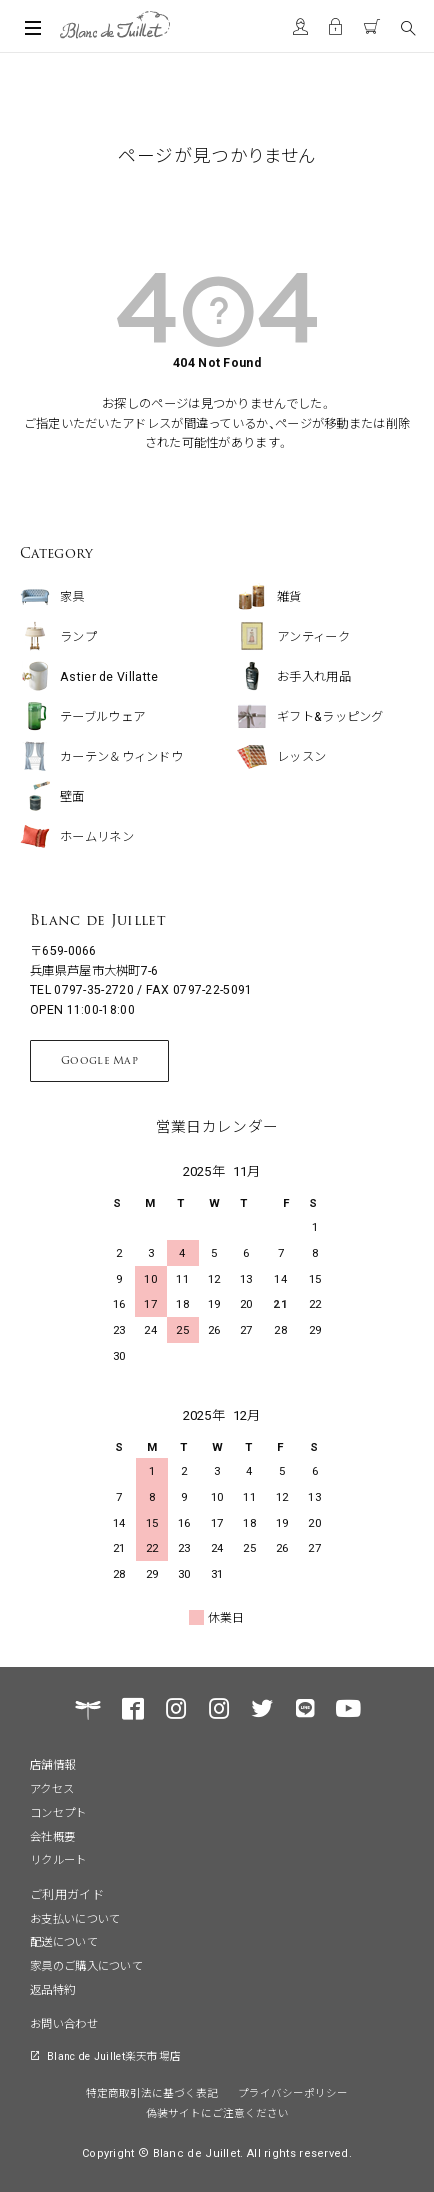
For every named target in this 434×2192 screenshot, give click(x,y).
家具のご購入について (86, 1965)
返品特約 (52, 1989)
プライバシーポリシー (293, 2092)
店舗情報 (52, 1764)
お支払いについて (75, 1918)
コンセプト (58, 1812)
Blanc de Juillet (81, 920)
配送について (64, 1941)
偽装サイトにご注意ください (217, 2112)
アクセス (52, 1788)
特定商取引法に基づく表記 (152, 2092)
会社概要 (52, 1836)
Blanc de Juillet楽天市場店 (114, 2055)
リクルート (58, 1859)
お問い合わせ (64, 2023)
